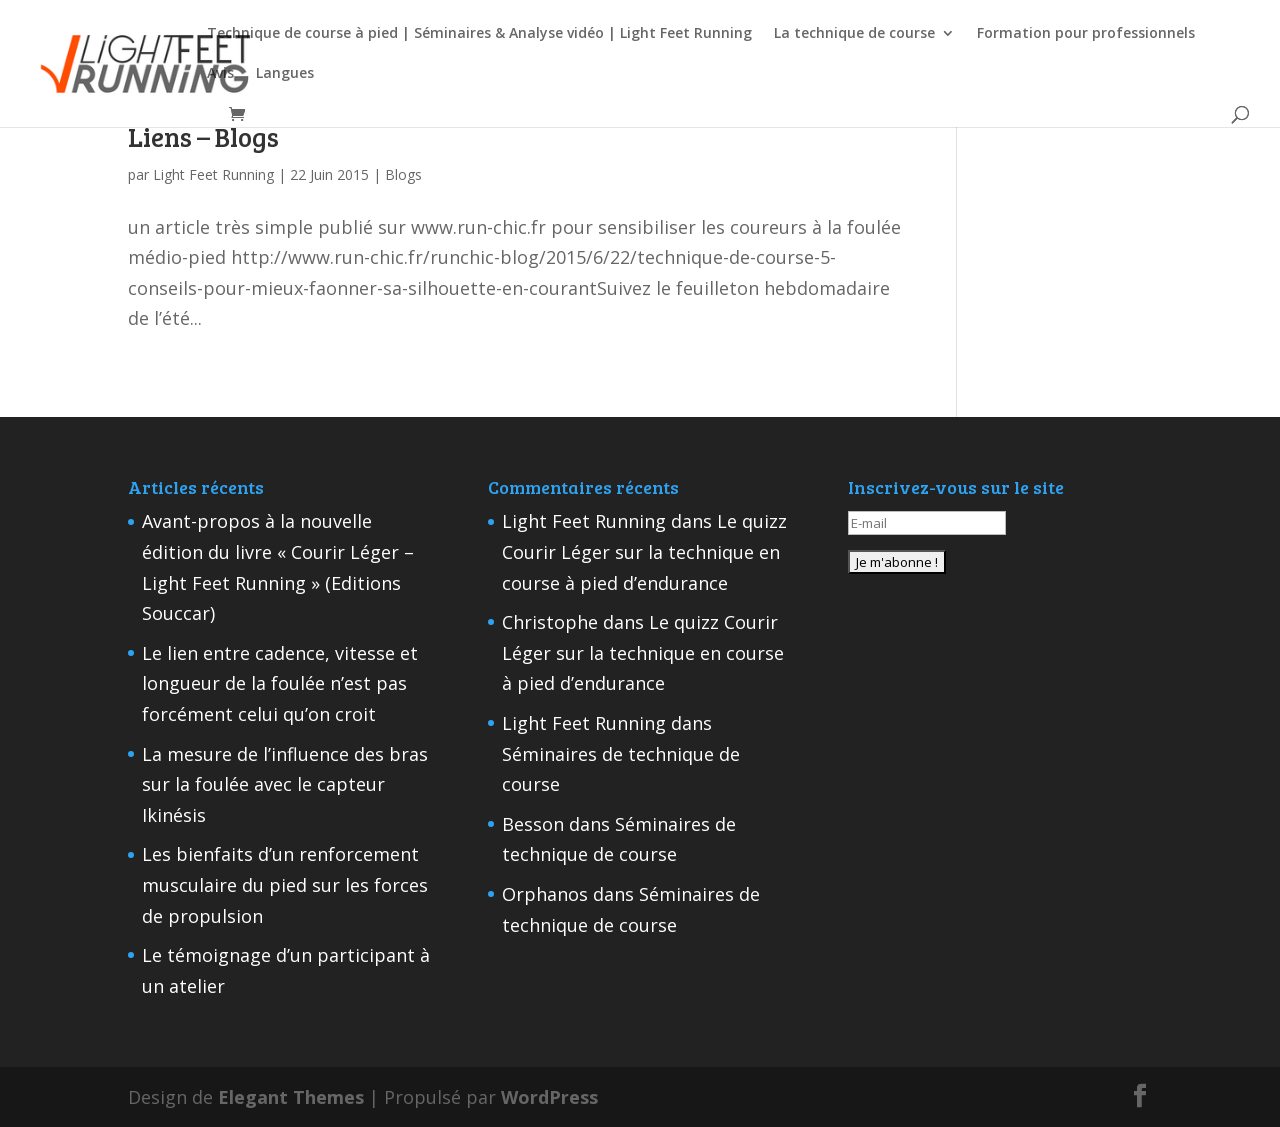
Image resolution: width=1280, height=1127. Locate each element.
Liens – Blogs (203, 136)
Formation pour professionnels (1086, 34)
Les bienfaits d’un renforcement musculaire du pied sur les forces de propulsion (285, 884)
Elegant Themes (291, 1097)
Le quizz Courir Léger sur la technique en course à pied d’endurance (644, 551)
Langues (285, 74)
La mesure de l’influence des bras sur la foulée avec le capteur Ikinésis (285, 784)
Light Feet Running (213, 174)
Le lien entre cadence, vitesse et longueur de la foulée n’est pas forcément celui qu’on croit (280, 683)
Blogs (403, 174)
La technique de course (854, 34)
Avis (220, 74)
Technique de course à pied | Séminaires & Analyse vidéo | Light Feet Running (479, 34)
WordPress (549, 1097)
